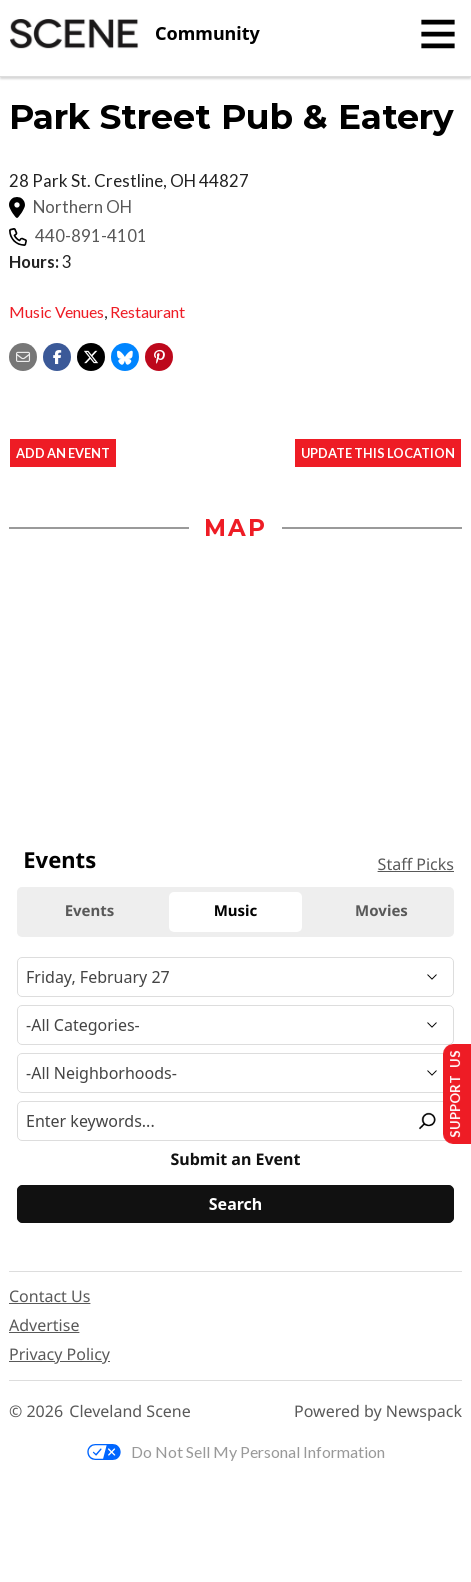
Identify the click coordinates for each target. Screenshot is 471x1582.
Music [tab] (236, 911)
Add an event (63, 453)
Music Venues (56, 311)
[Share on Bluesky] (125, 354)
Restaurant (147, 311)
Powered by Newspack (378, 1411)
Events (59, 860)
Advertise (44, 1325)
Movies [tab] (381, 911)
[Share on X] (91, 354)
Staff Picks (416, 864)
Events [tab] (90, 911)
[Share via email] (23, 354)
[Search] (235, 1204)
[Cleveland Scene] (134, 34)
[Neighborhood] (235, 1073)
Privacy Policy (59, 1354)
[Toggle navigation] (438, 34)
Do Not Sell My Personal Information (236, 1451)
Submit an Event (236, 1159)
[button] (159, 354)
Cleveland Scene (130, 1411)
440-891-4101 (91, 236)
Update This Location (378, 453)
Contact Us (49, 1296)
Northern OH (82, 207)
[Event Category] (235, 1025)
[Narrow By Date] (235, 977)
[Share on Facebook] (57, 354)
